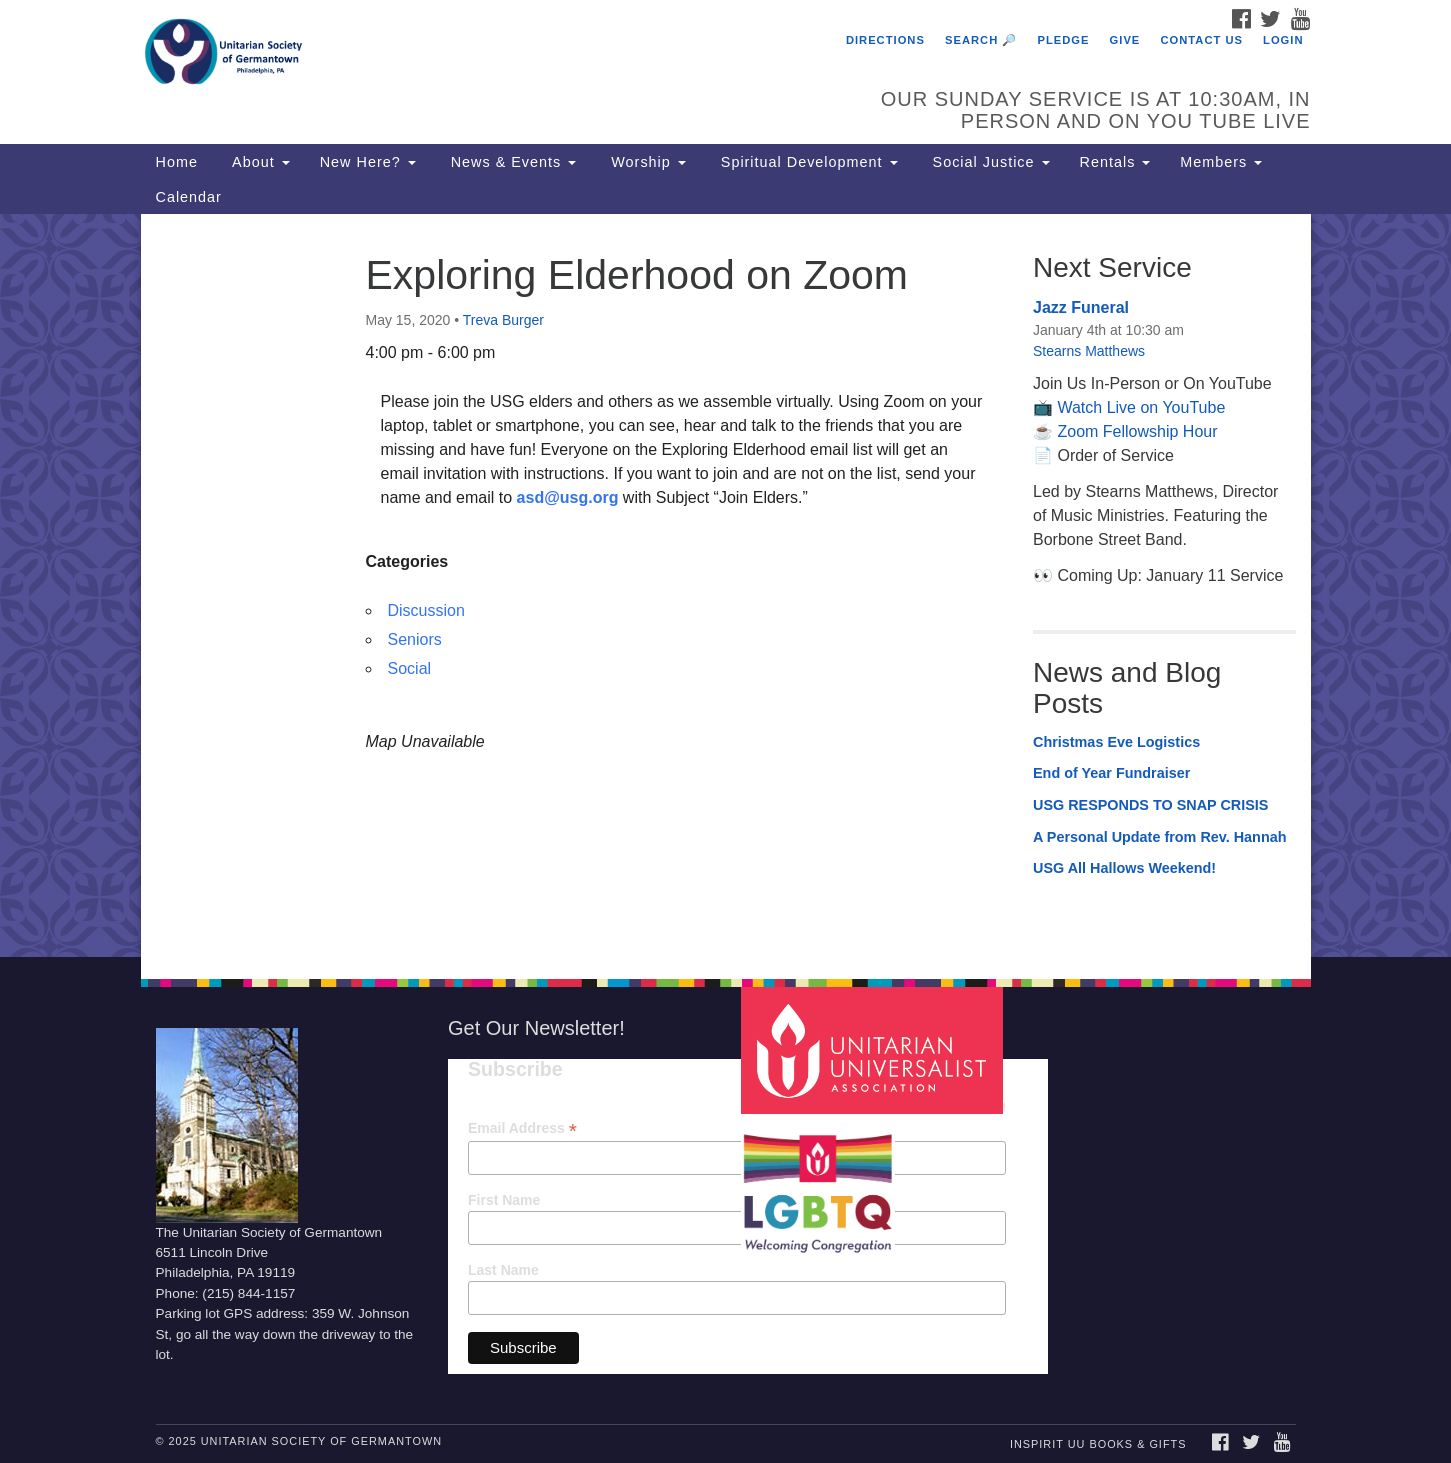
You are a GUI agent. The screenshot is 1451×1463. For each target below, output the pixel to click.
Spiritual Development (807, 162)
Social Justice (989, 162)
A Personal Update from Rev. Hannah (1160, 837)
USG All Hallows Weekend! (1124, 868)
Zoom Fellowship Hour (1137, 431)
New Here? (368, 162)
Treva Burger (503, 320)
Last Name (503, 1270)
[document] (725, 585)
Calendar (189, 197)
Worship (646, 162)
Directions (885, 40)
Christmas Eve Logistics (1116, 742)
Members (1221, 162)
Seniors (415, 639)
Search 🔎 (981, 40)
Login (1283, 40)
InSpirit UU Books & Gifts (1098, 1444)
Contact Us (1201, 40)
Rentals (1115, 162)
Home (177, 162)
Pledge (1063, 40)
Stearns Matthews (1089, 351)
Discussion (426, 610)
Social (410, 668)
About (259, 162)
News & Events (511, 162)
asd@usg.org (568, 497)
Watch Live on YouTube (1141, 407)
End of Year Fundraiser (1111, 773)
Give (1125, 40)
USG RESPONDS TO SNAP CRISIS (1150, 805)
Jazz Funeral (1081, 307)
